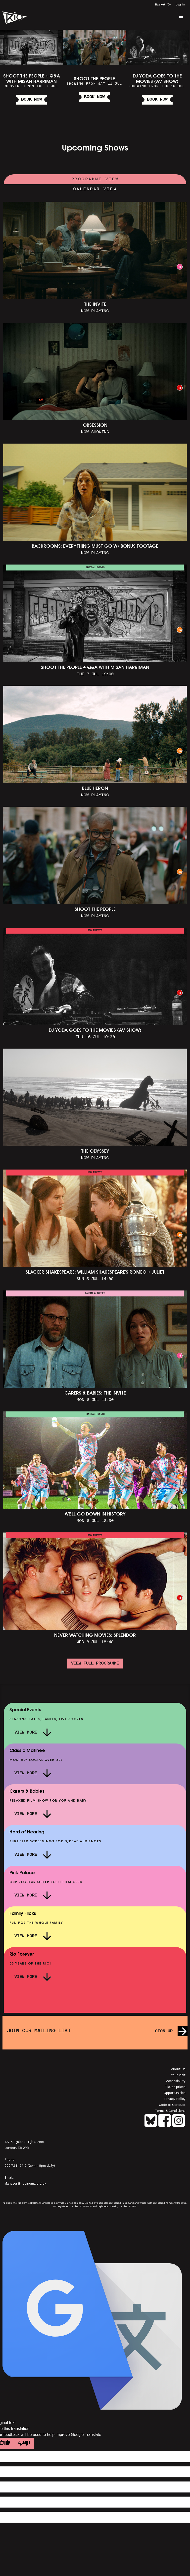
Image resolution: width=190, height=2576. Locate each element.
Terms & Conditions (170, 2111)
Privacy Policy (175, 2099)
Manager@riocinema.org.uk (25, 2183)
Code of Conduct (172, 2105)
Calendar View (95, 189)
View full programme (95, 1663)
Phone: (9, 2159)
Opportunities (175, 2093)
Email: (9, 2177)
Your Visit (178, 2075)
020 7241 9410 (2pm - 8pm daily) (29, 2165)
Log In (180, 4)
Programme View (95, 179)
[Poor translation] (24, 2443)
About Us (178, 2069)
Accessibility (176, 2081)
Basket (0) (163, 4)
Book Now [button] (31, 99)
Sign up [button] (164, 2031)
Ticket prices (175, 2087)
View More (25, 1732)
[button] (181, 17)
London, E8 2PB (16, 2148)
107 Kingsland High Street (24, 2142)
